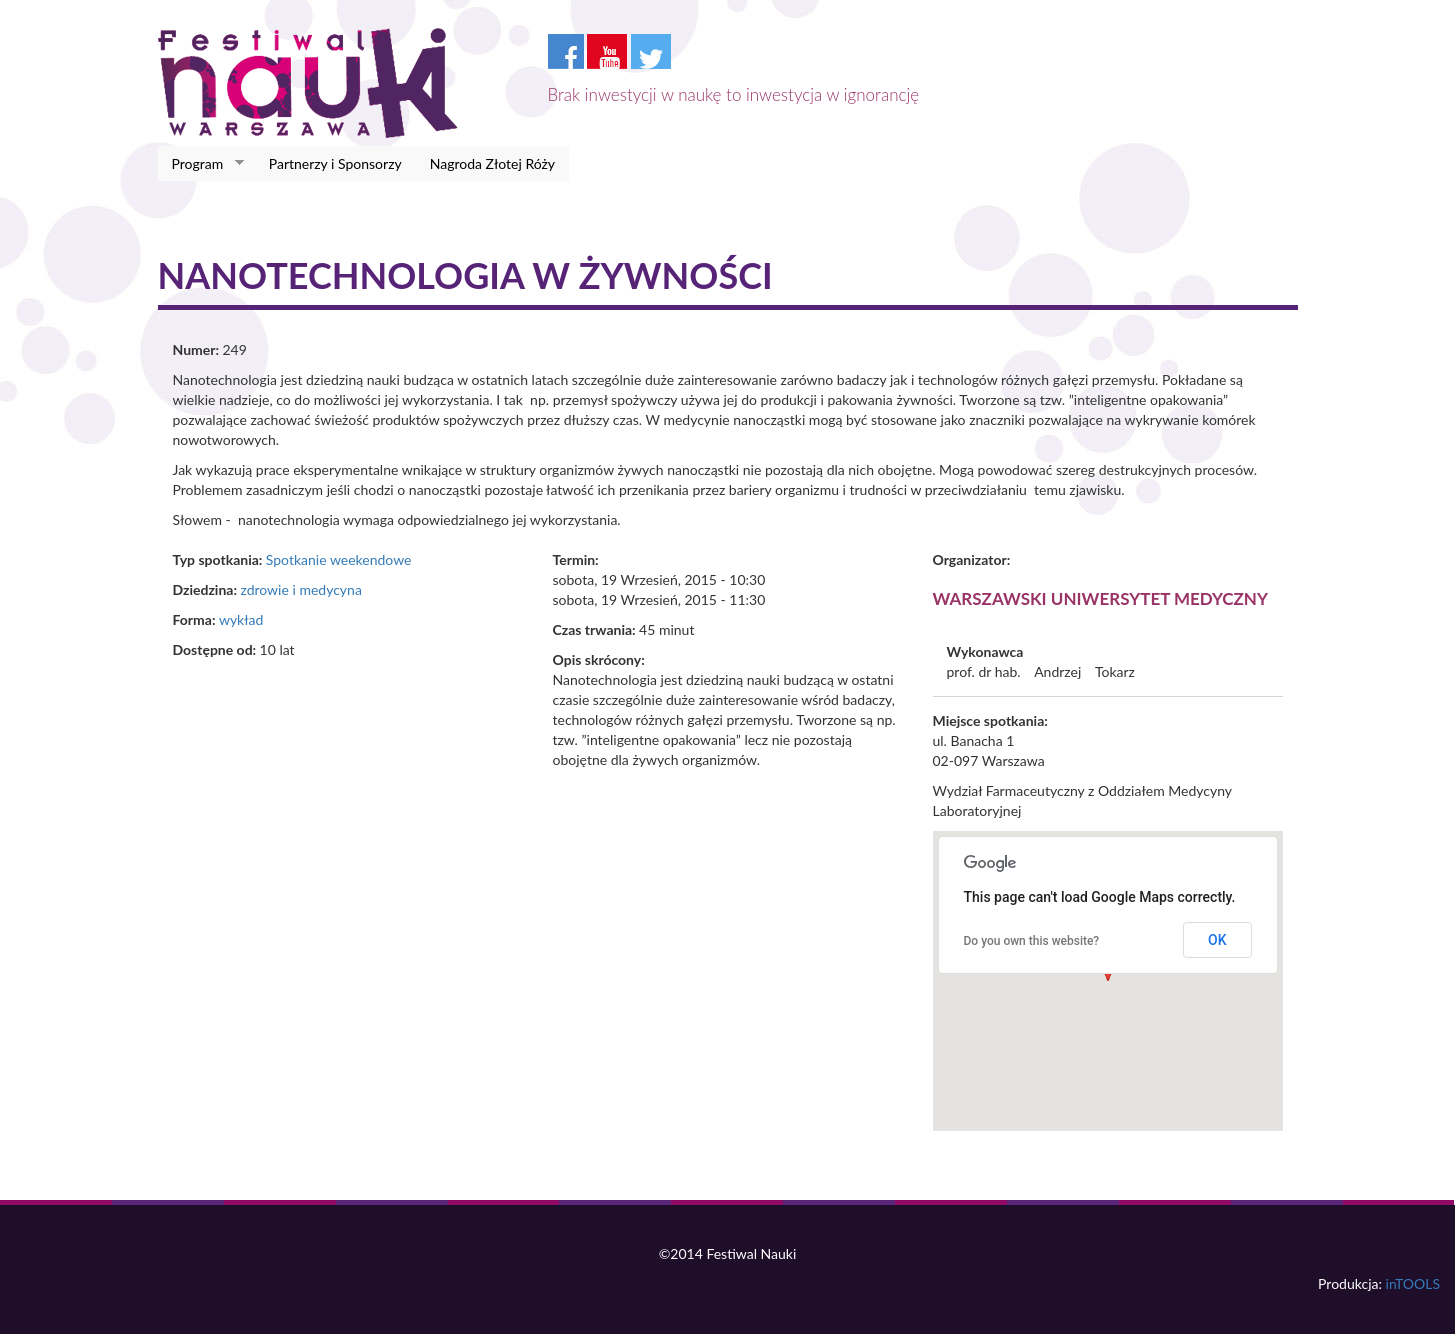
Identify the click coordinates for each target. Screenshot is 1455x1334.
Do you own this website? (1032, 941)
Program (201, 164)
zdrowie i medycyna (300, 589)
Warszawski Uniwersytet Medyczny (1100, 598)
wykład (241, 619)
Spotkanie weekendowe (339, 559)
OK (1217, 940)
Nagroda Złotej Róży (492, 163)
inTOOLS (1413, 1283)
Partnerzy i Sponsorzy (335, 163)
